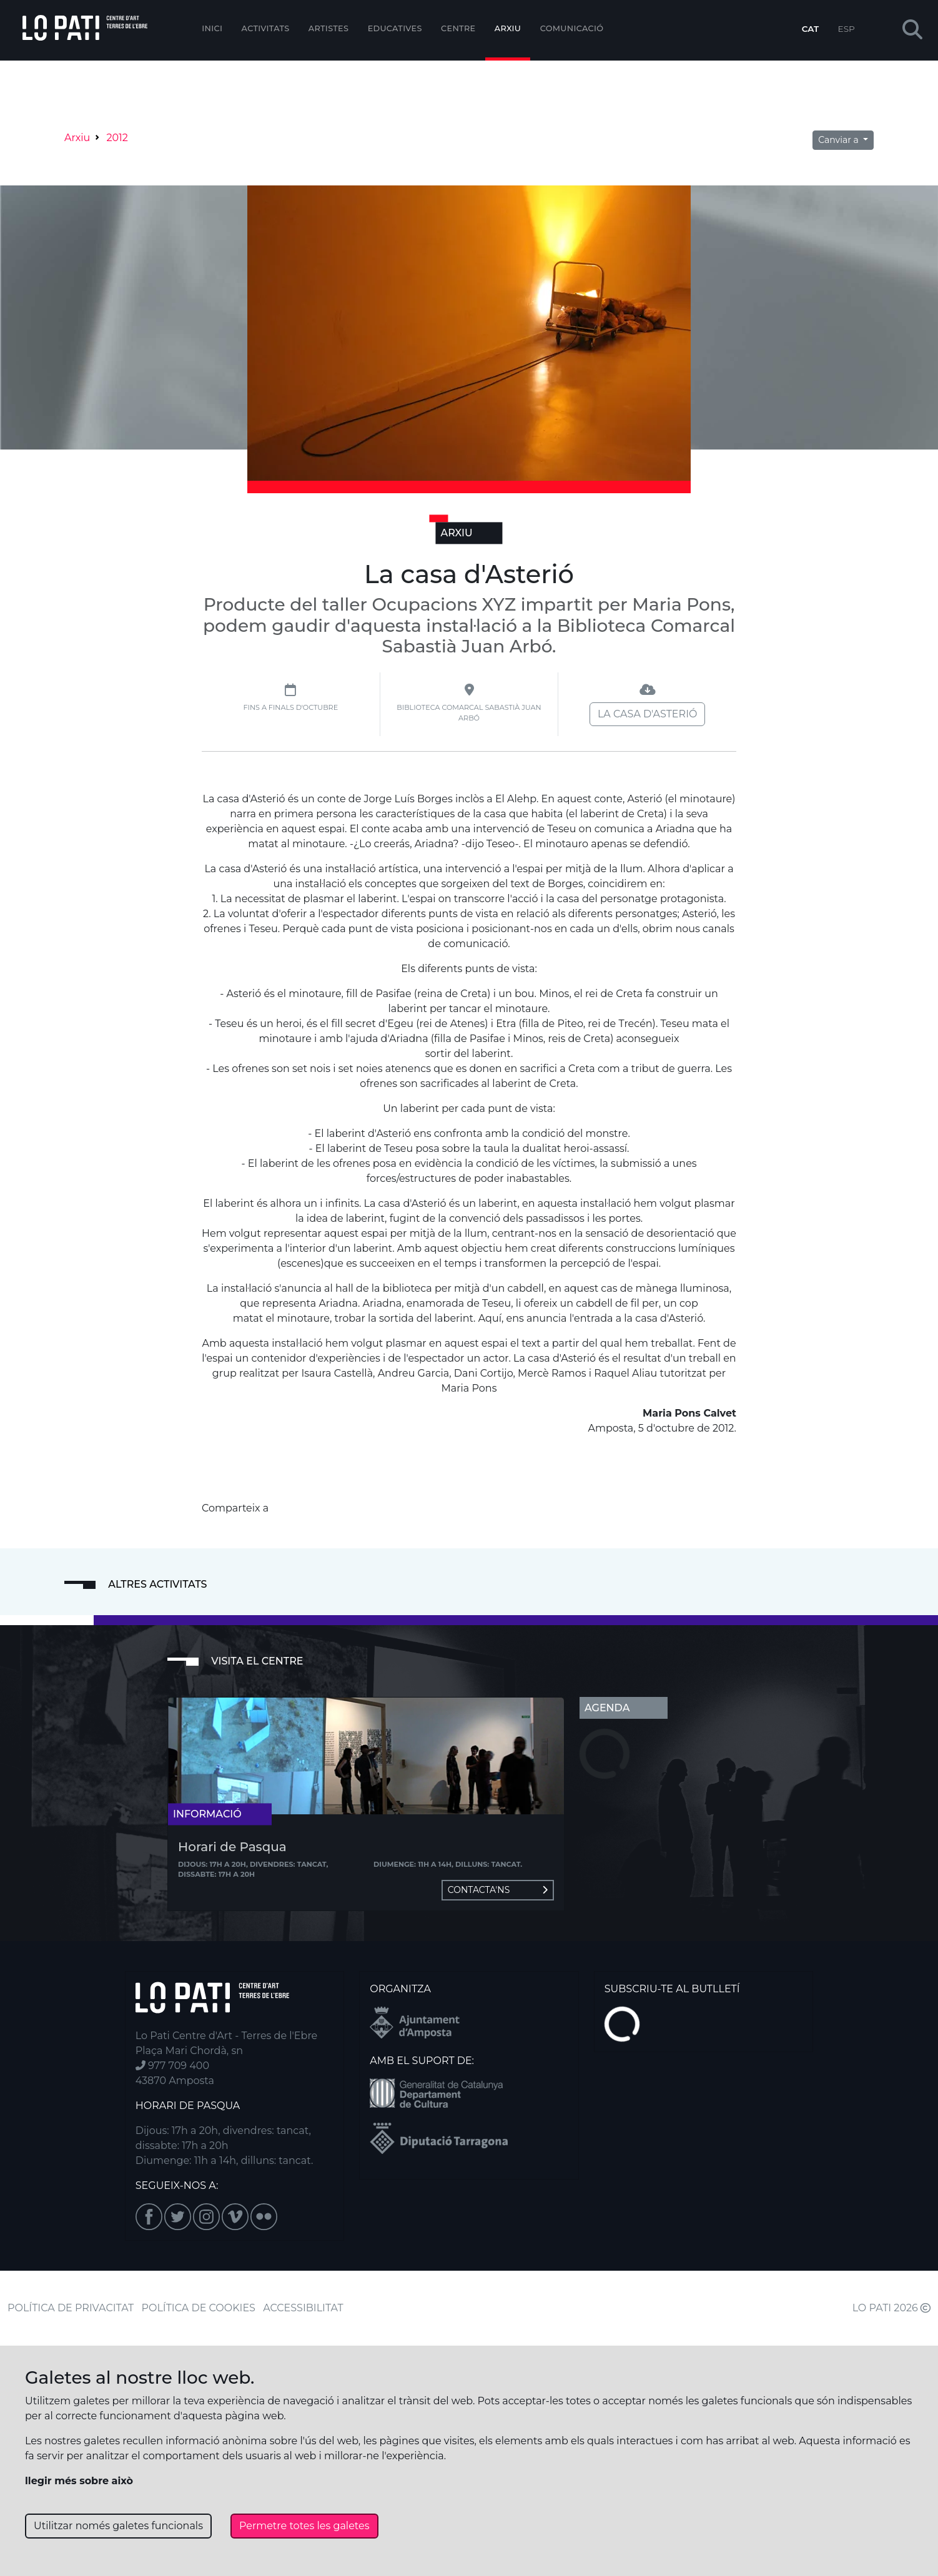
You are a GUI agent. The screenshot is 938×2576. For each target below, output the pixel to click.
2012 (117, 138)
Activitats (266, 28)
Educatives (395, 28)
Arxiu (508, 28)
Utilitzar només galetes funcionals (118, 2526)
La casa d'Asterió (647, 714)
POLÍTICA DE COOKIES (198, 2308)
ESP (846, 29)
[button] (912, 30)
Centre (458, 28)
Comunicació (572, 28)
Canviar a (839, 139)
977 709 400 (172, 2066)
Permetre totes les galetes (304, 2526)
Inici (212, 28)
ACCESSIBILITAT (303, 2308)
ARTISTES (328, 28)
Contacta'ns (498, 1889)
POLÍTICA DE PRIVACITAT (70, 2308)
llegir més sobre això (79, 2481)
